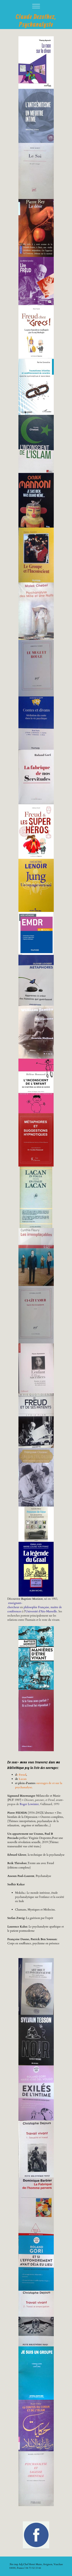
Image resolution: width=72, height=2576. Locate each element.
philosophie (30, 1607)
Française (43, 1607)
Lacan (23, 1779)
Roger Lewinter (29, 1804)
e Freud (21, 1775)
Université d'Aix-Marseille (41, 1611)
